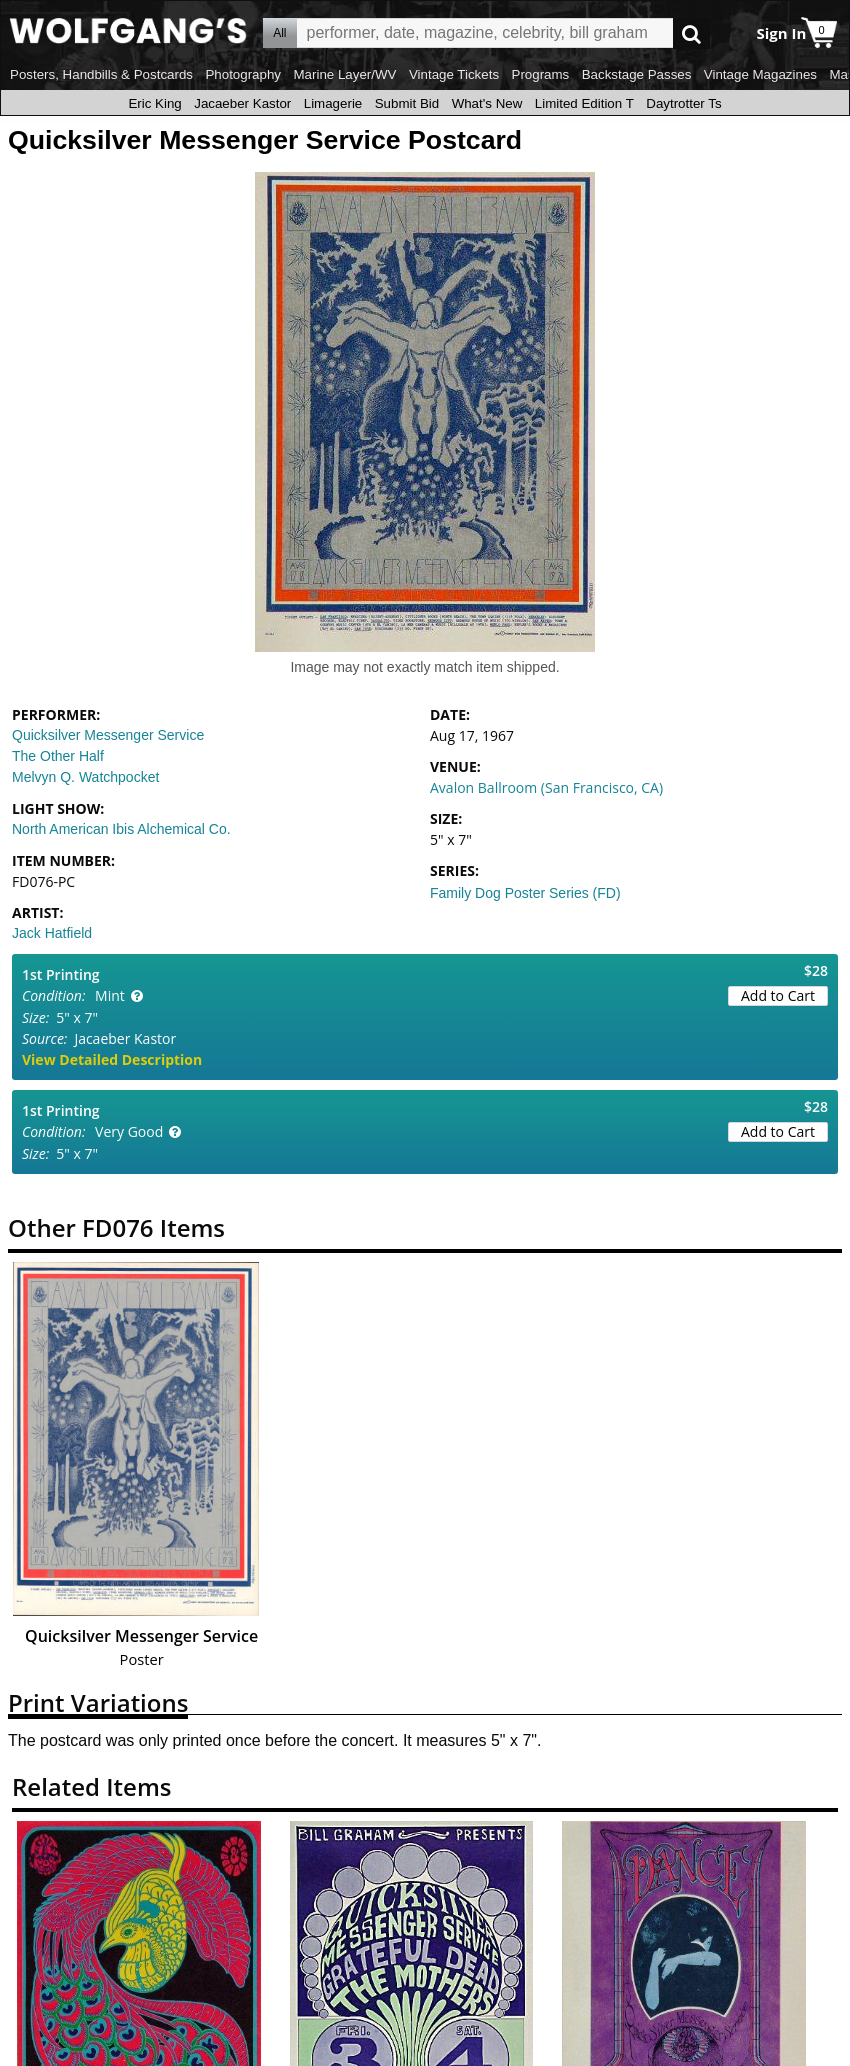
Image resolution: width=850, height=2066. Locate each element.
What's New (487, 103)
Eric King (154, 103)
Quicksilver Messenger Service (108, 735)
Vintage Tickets (454, 74)
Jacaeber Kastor (242, 103)
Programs (541, 74)
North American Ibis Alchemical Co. (121, 829)
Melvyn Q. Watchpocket (85, 777)
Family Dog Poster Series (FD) (525, 893)
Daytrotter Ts (683, 103)
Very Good (129, 1131)
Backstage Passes (637, 74)
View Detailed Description (112, 1059)
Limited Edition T (584, 103)
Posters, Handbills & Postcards (101, 74)
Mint (110, 995)
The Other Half (58, 756)
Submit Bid (407, 103)
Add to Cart (778, 995)
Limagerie (333, 103)
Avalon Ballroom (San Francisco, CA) (546, 787)
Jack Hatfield (52, 933)
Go (691, 33)
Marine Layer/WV (344, 74)
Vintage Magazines (760, 74)
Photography (243, 74)
